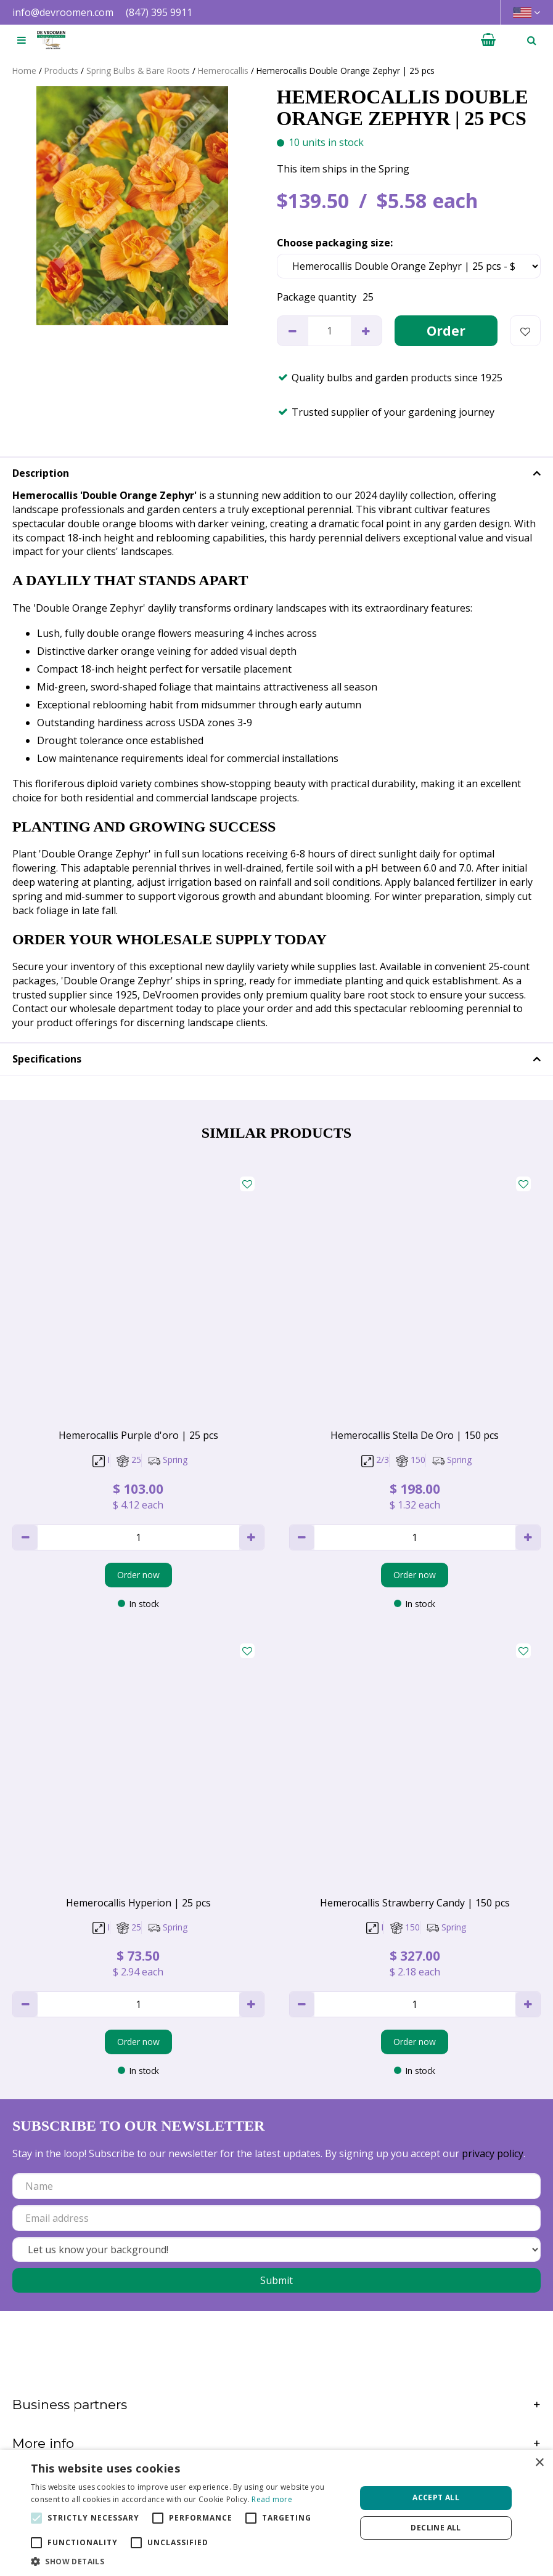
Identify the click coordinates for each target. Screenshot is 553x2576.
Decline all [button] (436, 2527)
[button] (188, 2561)
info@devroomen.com (62, 12)
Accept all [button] (435, 2497)
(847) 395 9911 (159, 12)
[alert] (276, 2513)
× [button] (539, 2463)
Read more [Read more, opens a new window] (272, 2499)
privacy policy (492, 2153)
